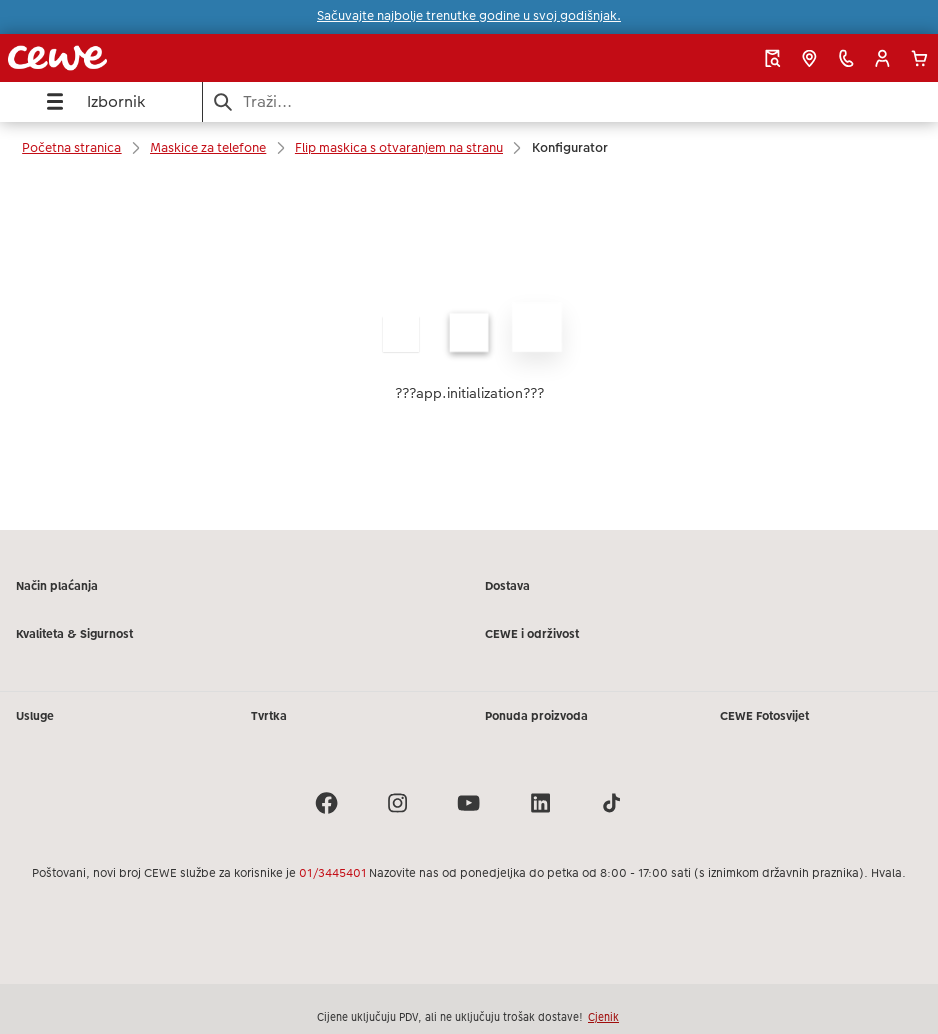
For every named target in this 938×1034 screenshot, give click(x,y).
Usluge (35, 716)
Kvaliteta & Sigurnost (74, 634)
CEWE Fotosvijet (764, 716)
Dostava (507, 586)
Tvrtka (269, 716)
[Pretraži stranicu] (570, 101)
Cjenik (603, 1017)
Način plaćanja (57, 586)
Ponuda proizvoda (536, 716)
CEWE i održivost (532, 634)
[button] (882, 58)
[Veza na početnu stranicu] (184, 58)
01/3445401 (332, 873)
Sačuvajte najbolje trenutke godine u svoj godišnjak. (469, 16)
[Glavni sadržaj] (469, 352)
